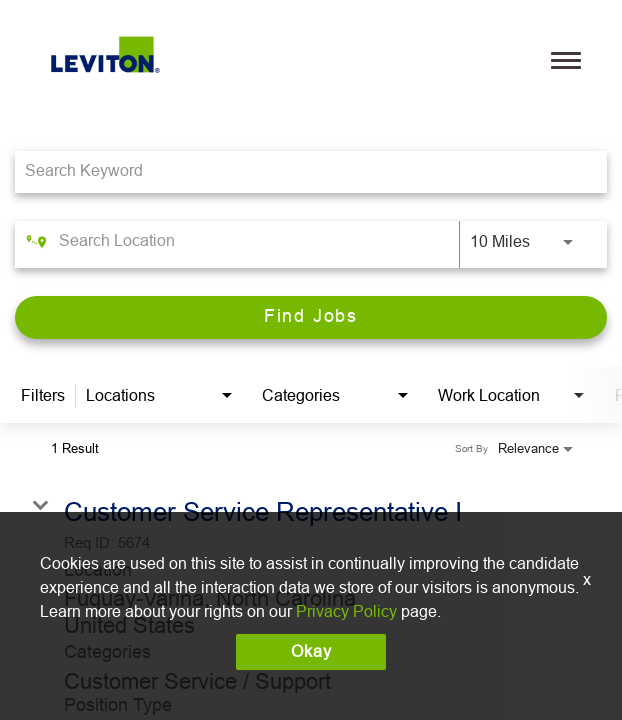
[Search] (311, 317)
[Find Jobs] (311, 317)
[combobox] (301, 171)
